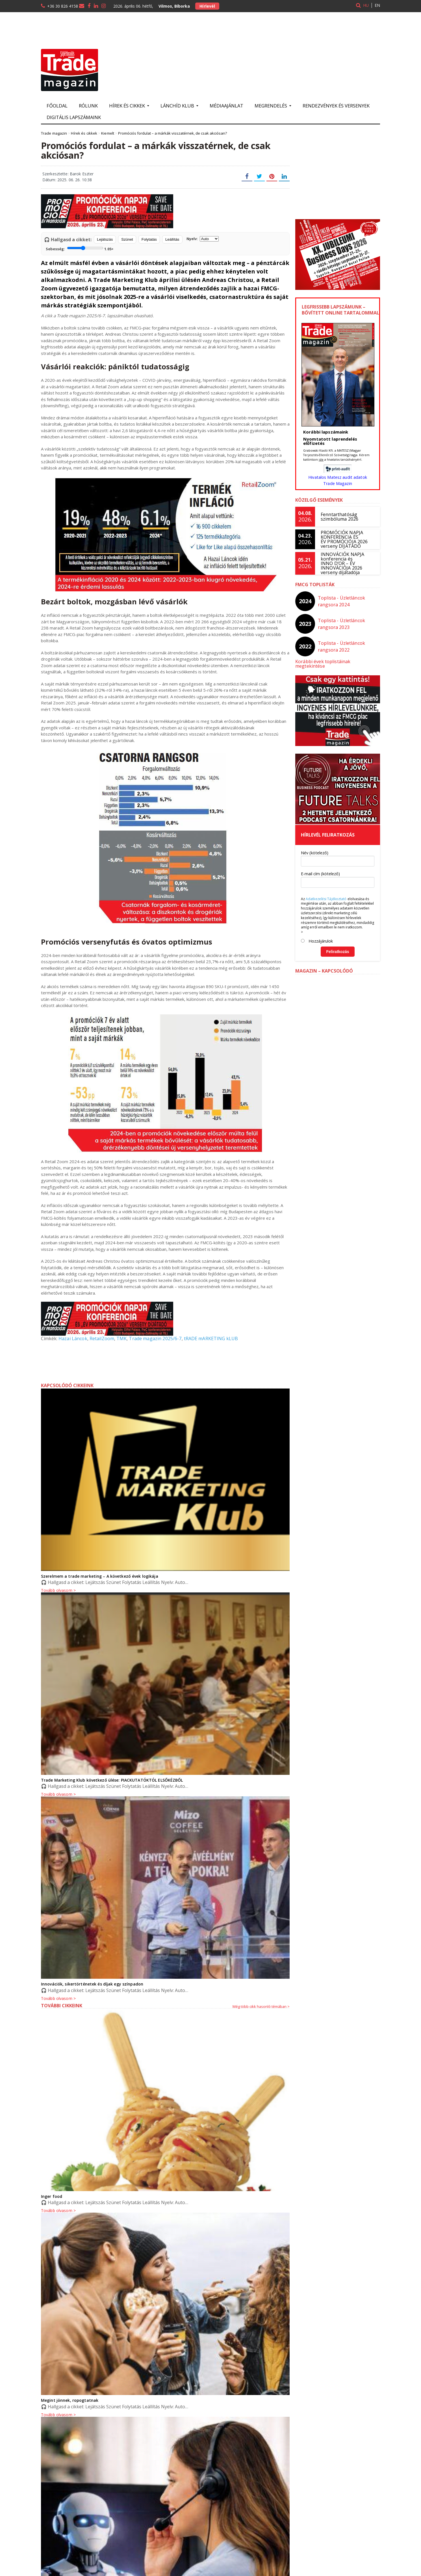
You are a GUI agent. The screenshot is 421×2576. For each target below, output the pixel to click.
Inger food (51, 2196)
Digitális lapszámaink (74, 117)
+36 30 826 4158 (62, 6)
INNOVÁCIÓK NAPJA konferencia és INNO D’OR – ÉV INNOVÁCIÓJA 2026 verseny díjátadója (342, 563)
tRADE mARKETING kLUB (208, 1338)
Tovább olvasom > (58, 1999)
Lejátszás (105, 239)
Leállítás (172, 239)
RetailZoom (101, 1338)
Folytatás (149, 239)
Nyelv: (202, 239)
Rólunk (88, 105)
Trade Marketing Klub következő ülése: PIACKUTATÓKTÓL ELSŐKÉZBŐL (111, 1780)
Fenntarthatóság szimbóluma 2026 (339, 516)
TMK (121, 1338)
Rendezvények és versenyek (336, 105)
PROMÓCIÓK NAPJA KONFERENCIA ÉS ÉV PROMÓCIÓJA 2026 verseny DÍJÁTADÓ (344, 539)
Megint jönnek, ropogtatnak (69, 2400)
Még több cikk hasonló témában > (261, 2006)
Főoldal (57, 105)
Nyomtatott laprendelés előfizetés (329, 441)
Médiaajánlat (226, 105)
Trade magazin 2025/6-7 (154, 1338)
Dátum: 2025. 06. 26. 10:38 (66, 179)
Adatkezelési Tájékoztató (326, 894)
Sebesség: (79, 248)
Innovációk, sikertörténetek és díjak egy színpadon (91, 1984)
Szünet (127, 239)
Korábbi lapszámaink (325, 432)
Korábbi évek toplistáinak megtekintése (337, 661)
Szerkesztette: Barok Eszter (67, 173)
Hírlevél (207, 6)
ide (321, 459)
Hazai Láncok (72, 1338)
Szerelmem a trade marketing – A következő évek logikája (98, 1576)
